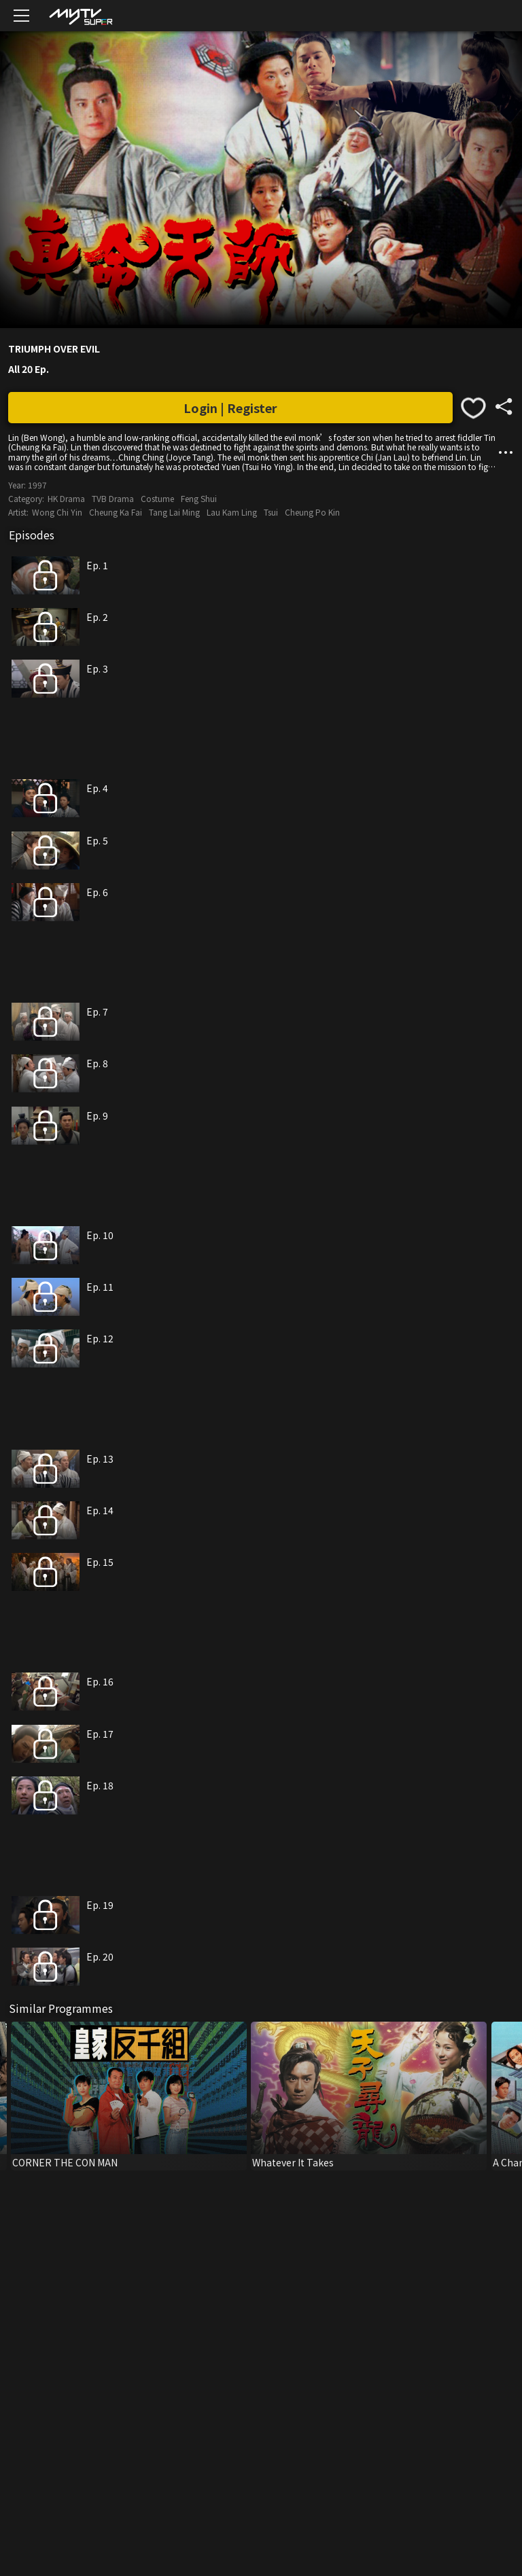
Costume (157, 498)
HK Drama (66, 498)
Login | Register (230, 407)
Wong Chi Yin (57, 512)
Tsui (271, 512)
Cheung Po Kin (312, 512)
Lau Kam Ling (232, 512)
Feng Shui (199, 498)
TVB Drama (113, 498)
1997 (37, 484)
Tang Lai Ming (174, 512)
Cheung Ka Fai (115, 512)
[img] (80, 16)
